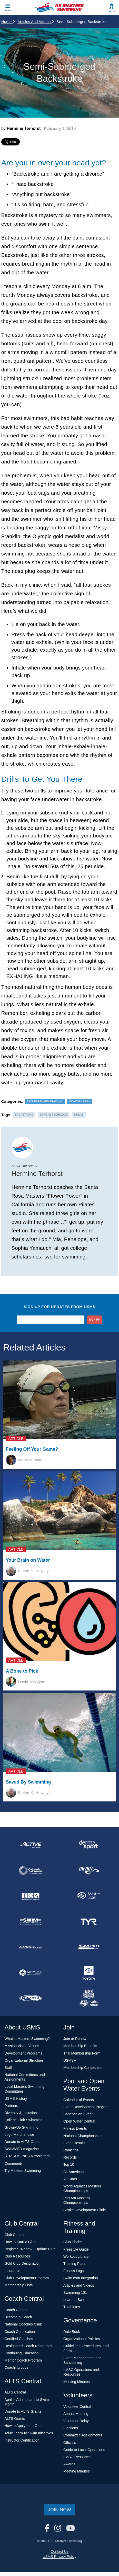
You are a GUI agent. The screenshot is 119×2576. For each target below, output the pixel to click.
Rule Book (71, 2332)
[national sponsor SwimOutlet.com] (88, 1947)
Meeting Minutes (76, 2382)
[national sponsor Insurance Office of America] (30, 1896)
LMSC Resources (77, 2457)
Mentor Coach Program (23, 2360)
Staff (8, 2068)
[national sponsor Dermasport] (88, 1844)
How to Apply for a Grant (24, 2426)
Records (70, 2157)
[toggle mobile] (7, 8)
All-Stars (70, 2179)
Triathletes (71, 2307)
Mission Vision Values (22, 2046)
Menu (8, 10)
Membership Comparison (83, 2068)
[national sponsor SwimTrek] (30, 1972)
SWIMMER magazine (22, 2149)
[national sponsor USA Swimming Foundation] (88, 1998)
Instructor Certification (22, 2440)
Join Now (59, 2509)
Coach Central (16, 2310)
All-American (73, 2172)
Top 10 (68, 2164)
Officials (69, 2443)
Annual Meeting (75, 2414)
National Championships (82, 2136)
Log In (111, 11)
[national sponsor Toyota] (88, 1972)
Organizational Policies (81, 2339)
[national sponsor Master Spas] (88, 1896)
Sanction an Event (78, 2114)
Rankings (70, 2150)
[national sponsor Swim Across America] (30, 1921)
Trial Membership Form (81, 2053)
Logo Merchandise (19, 2134)
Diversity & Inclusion (21, 2113)
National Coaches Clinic (24, 2324)
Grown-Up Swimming (21, 2127)
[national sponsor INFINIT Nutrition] (88, 1870)
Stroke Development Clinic (84, 2210)
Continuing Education (22, 2353)
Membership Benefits (80, 2046)
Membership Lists (19, 2285)
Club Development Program (27, 2278)
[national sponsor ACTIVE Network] (30, 1844)
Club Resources (17, 2256)
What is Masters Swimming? (27, 2039)
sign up (94, 1319)
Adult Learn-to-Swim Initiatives (29, 2433)
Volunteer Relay (76, 2421)
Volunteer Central (77, 2406)
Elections (70, 2428)
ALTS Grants (15, 2418)
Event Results (74, 2143)
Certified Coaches (19, 2339)
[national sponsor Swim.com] (30, 1947)
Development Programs (23, 2053)
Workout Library (76, 2256)
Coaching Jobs (16, 2367)
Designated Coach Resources (28, 2346)
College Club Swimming (24, 2120)
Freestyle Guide (76, 2249)
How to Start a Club (20, 2242)
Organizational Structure (24, 2060)
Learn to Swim (74, 2300)
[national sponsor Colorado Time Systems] (30, 1870)
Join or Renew (74, 2039)
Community (14, 2163)
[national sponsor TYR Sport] (88, 1921)
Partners (11, 2106)
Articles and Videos (35, 21)
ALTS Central (15, 2392)
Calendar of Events (78, 2100)
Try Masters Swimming (23, 2171)
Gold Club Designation (23, 2263)
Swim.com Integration (80, 2278)
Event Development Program (86, 2107)
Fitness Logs (73, 2271)
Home (8, 21)
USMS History (16, 2098)
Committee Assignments (82, 2435)
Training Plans (74, 2264)
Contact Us (59, 2551)
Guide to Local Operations (84, 2450)
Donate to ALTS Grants (23, 2142)
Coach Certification (20, 2332)
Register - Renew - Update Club (30, 2249)
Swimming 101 (75, 2292)
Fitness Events (75, 2128)
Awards (69, 2464)
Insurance (12, 2271)
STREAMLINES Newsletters (27, 2156)
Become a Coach (18, 2317)
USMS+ (69, 2060)
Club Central (15, 2235)
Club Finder (72, 2242)
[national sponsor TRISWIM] (30, 1998)
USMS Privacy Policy (59, 2557)
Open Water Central (79, 2121)
